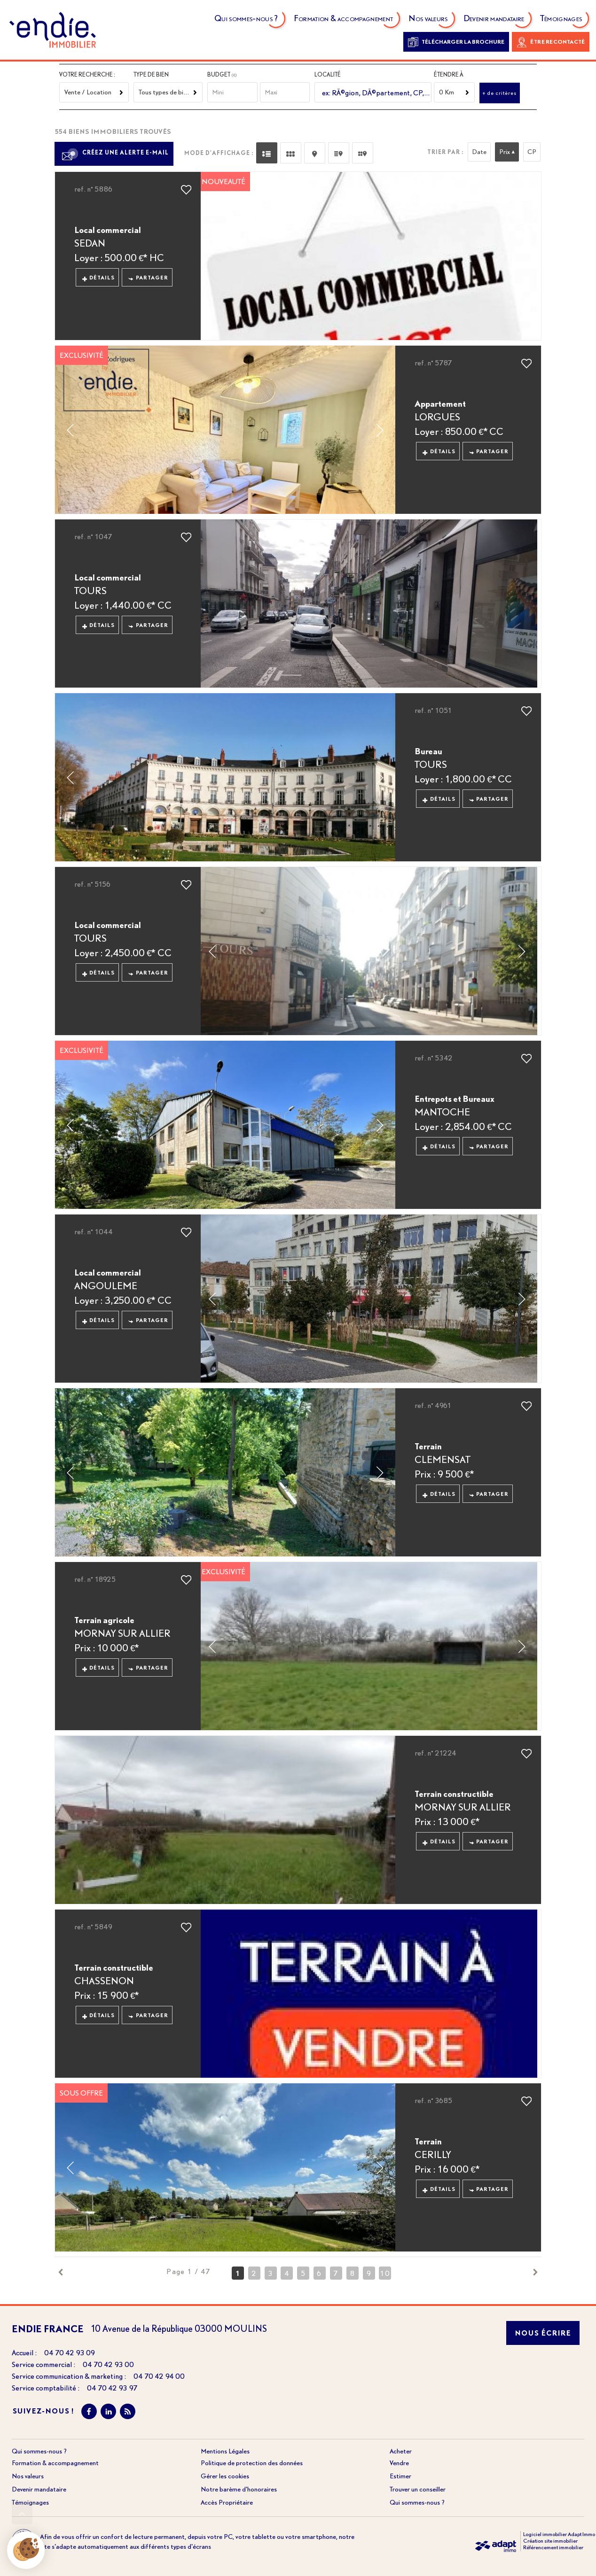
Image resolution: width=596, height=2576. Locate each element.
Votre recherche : (87, 74)
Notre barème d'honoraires (239, 2489)
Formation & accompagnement (344, 20)
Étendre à (448, 74)
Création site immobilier (550, 2540)
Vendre (399, 2463)
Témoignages (561, 20)
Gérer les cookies (225, 2476)
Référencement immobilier (553, 2547)
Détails (98, 277)
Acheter (401, 2451)
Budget (219, 74)
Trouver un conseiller (418, 2489)
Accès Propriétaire (227, 2502)
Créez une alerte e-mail (114, 153)
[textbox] (374, 93)
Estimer (400, 2476)
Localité (327, 74)
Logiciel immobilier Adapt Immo (559, 2534)
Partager (148, 277)
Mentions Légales (225, 2451)
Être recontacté (551, 42)
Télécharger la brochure (456, 42)
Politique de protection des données (252, 2463)
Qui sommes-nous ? (246, 20)
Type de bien (151, 74)
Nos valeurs (428, 20)
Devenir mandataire (494, 20)
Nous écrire (543, 2332)
